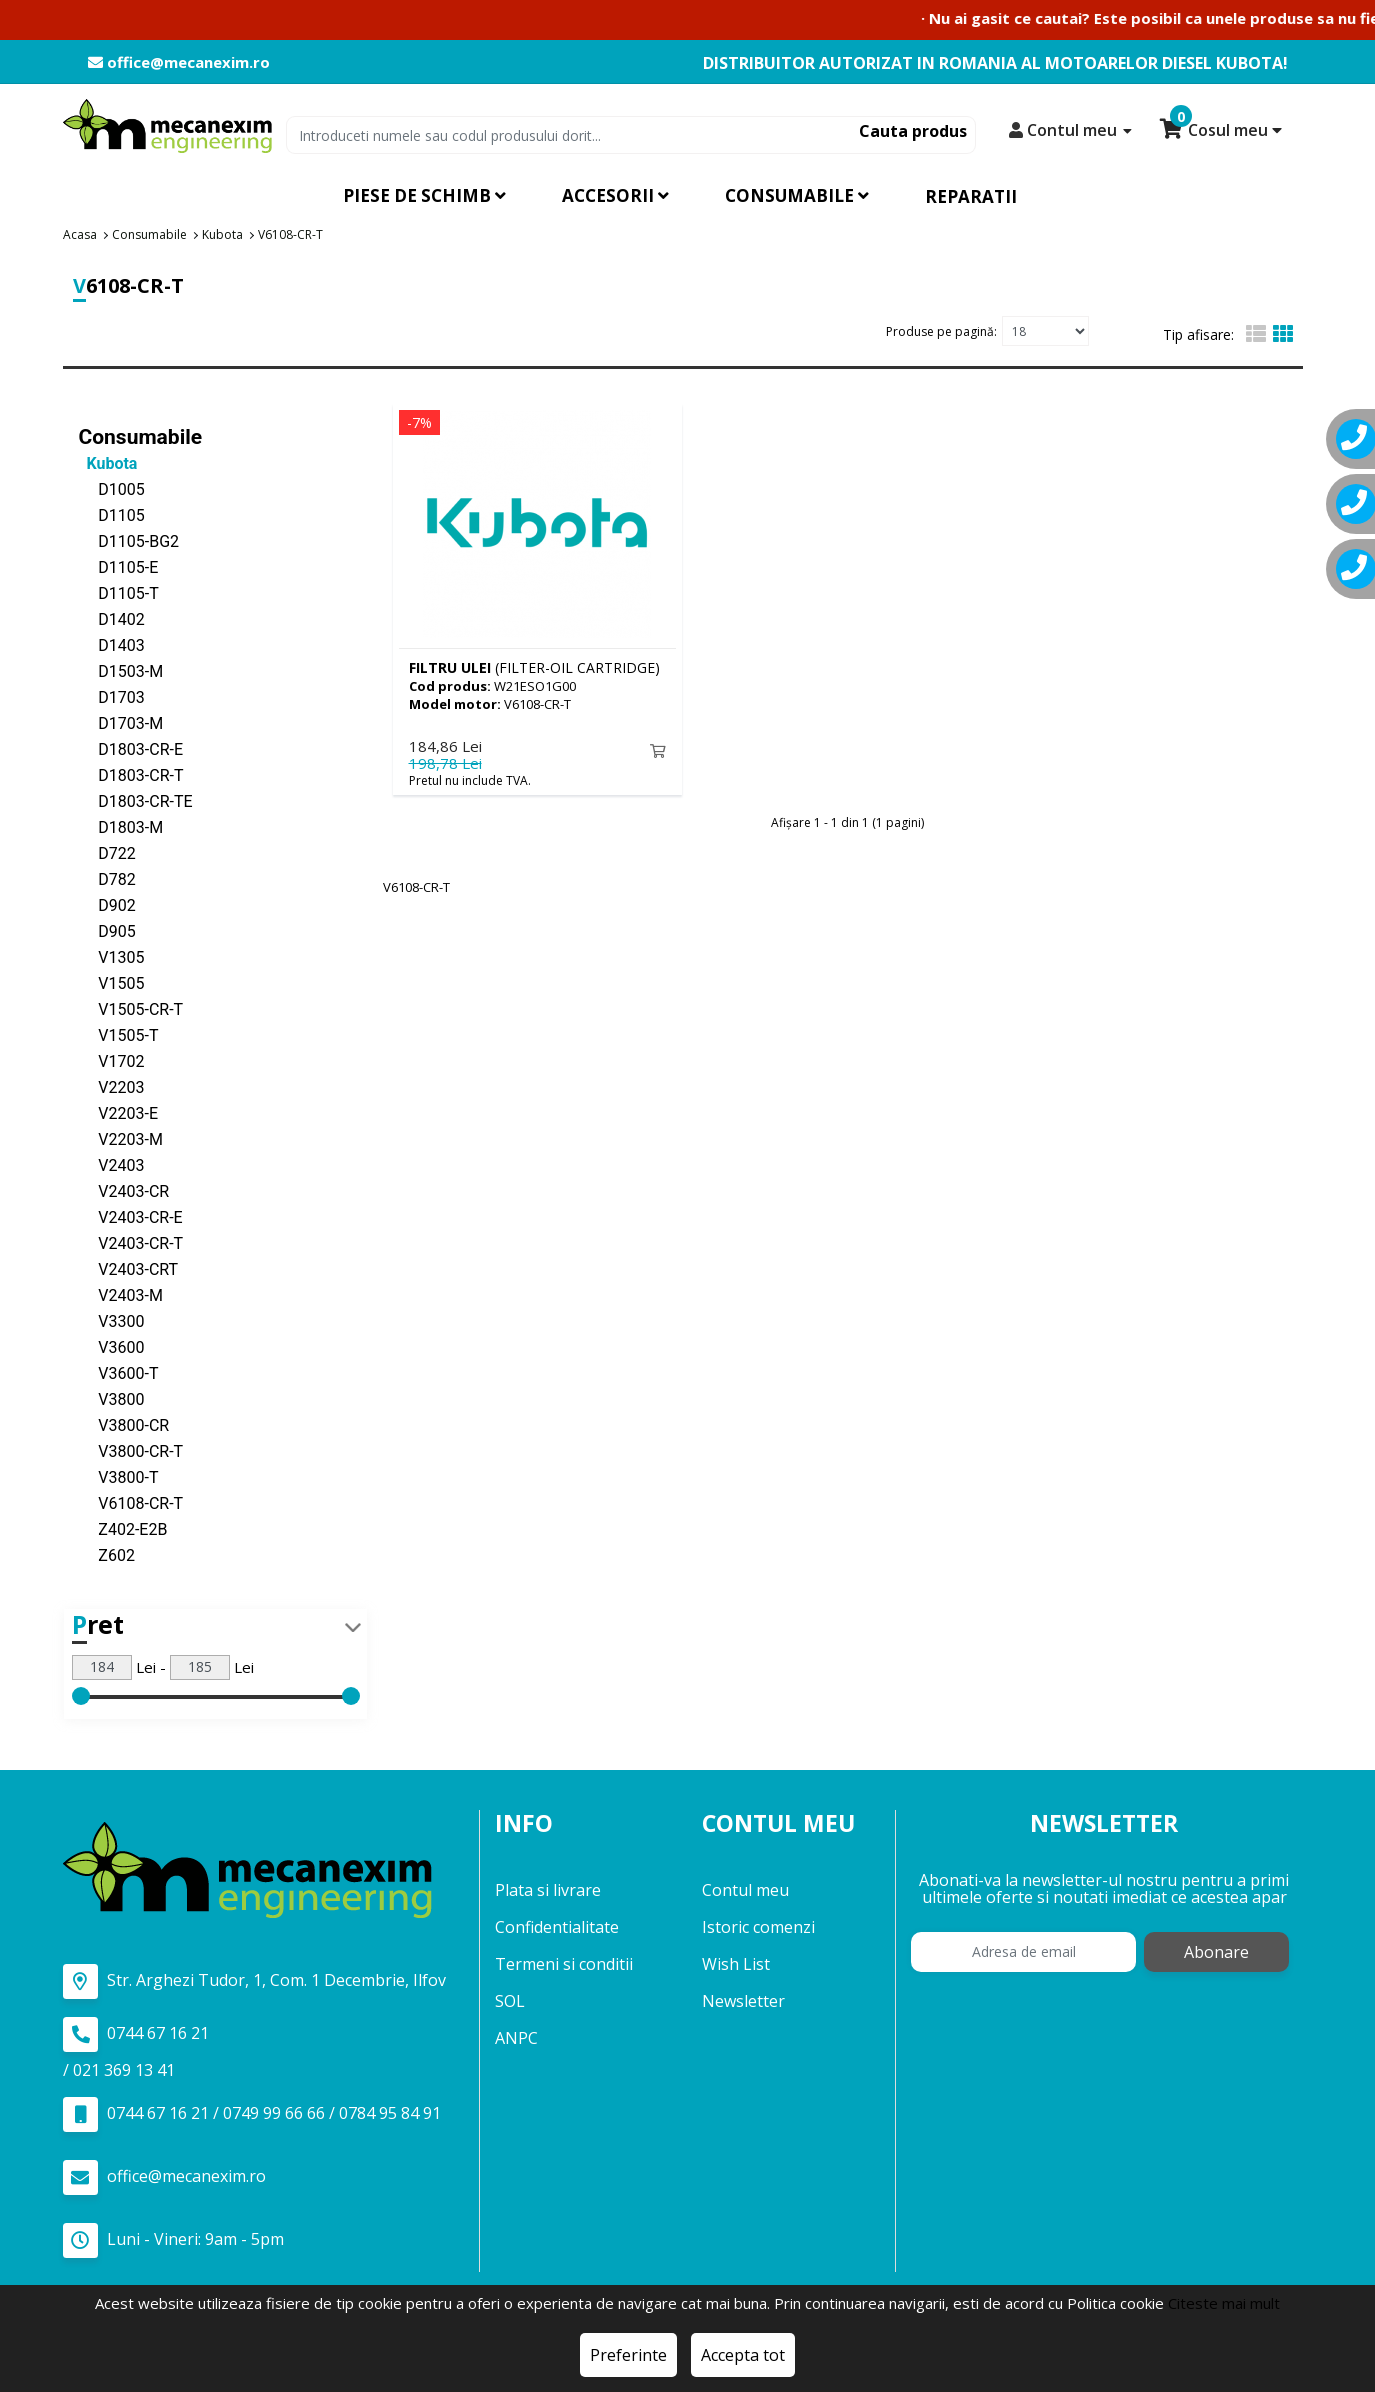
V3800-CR (124, 1424)
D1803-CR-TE (136, 800)
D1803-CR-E (131, 748)
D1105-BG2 (129, 540)
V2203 (112, 1086)
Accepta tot (743, 2355)
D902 (107, 904)
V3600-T (119, 1372)
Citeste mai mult (1224, 2303)
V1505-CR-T (131, 1008)
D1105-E (119, 566)
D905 (107, 930)
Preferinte (628, 2355)
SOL (510, 2001)
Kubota (108, 462)
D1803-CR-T (131, 774)
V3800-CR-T (131, 1450)
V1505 (112, 982)
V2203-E (119, 1112)
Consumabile (141, 436)
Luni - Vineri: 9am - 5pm (173, 2239)
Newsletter (743, 2001)
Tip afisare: (1198, 334)
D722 (107, 852)
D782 (107, 878)
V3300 (112, 1320)
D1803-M (121, 826)
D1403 (112, 644)
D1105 (112, 514)
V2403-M (121, 1294)
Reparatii (971, 196)
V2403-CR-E (131, 1216)
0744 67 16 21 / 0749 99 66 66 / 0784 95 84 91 (252, 2113)
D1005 (112, 488)
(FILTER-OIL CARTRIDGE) (534, 666)
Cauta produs (913, 131)
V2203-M (121, 1138)
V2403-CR (124, 1190)
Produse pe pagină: (941, 330)
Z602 (107, 1554)
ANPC (516, 2038)
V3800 (112, 1398)
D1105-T (119, 592)
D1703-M (121, 722)
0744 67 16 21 (136, 2033)
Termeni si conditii (564, 1964)
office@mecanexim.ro (179, 62)
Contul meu (745, 1890)
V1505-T (119, 1034)
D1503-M (121, 670)
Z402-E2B (123, 1528)
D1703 (112, 696)
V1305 (112, 956)
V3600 (112, 1346)
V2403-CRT (129, 1268)
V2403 (112, 1164)
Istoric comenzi (758, 1927)
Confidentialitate (557, 1927)
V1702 (112, 1060)
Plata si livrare (548, 1890)
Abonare (1216, 1952)
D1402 (112, 618)
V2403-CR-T (131, 1242)
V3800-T (119, 1476)
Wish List (736, 1964)
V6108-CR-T (131, 1502)
